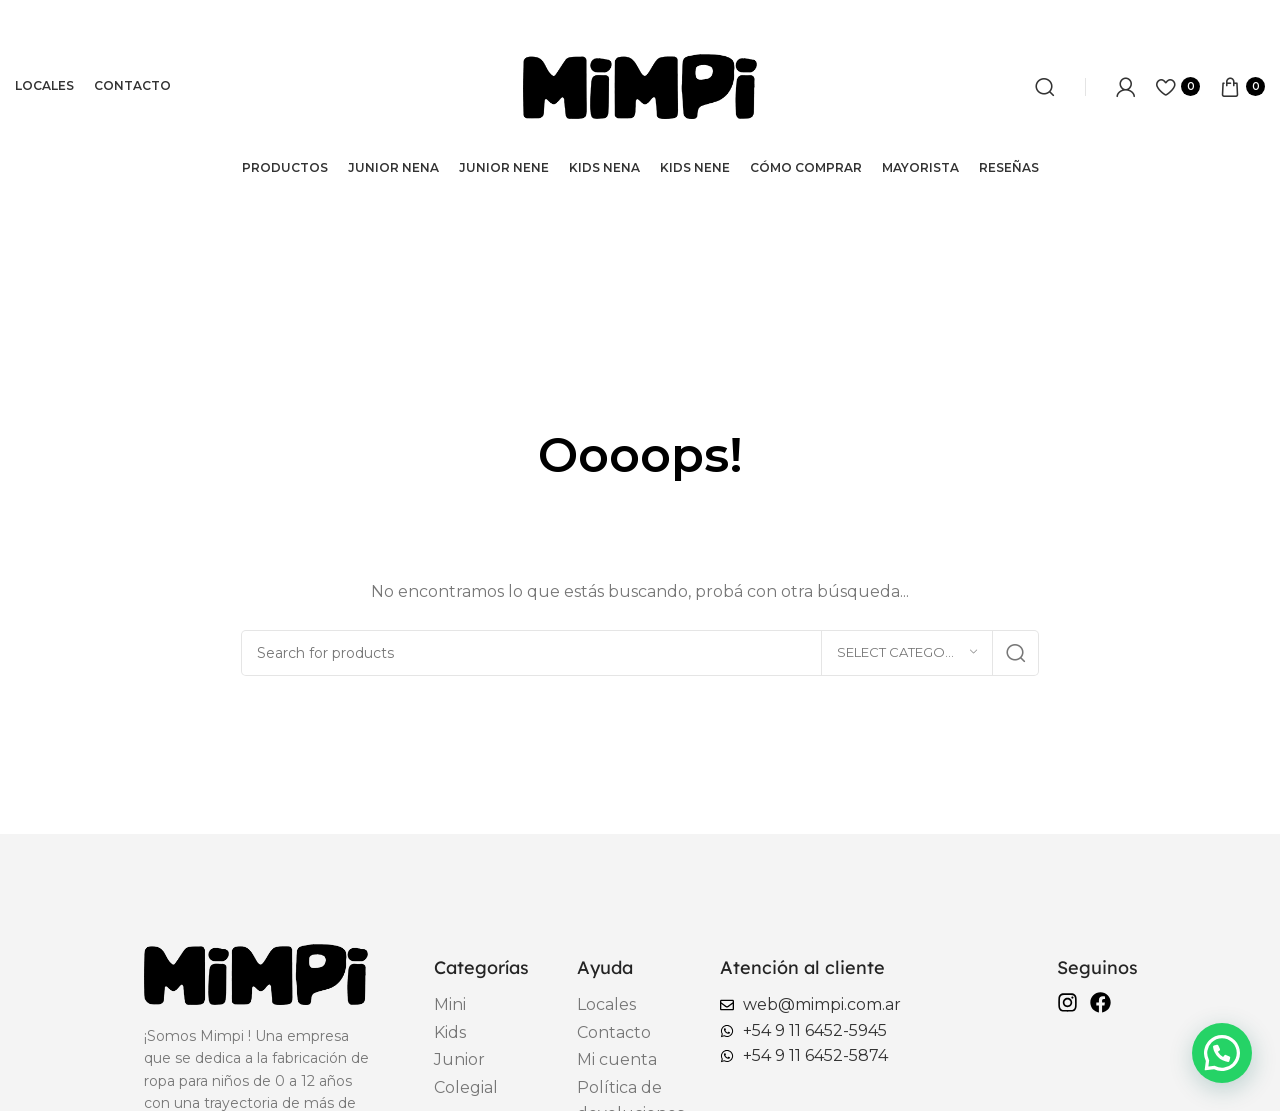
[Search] (1045, 87)
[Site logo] (640, 85)
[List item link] (480, 1005)
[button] (1222, 1053)
